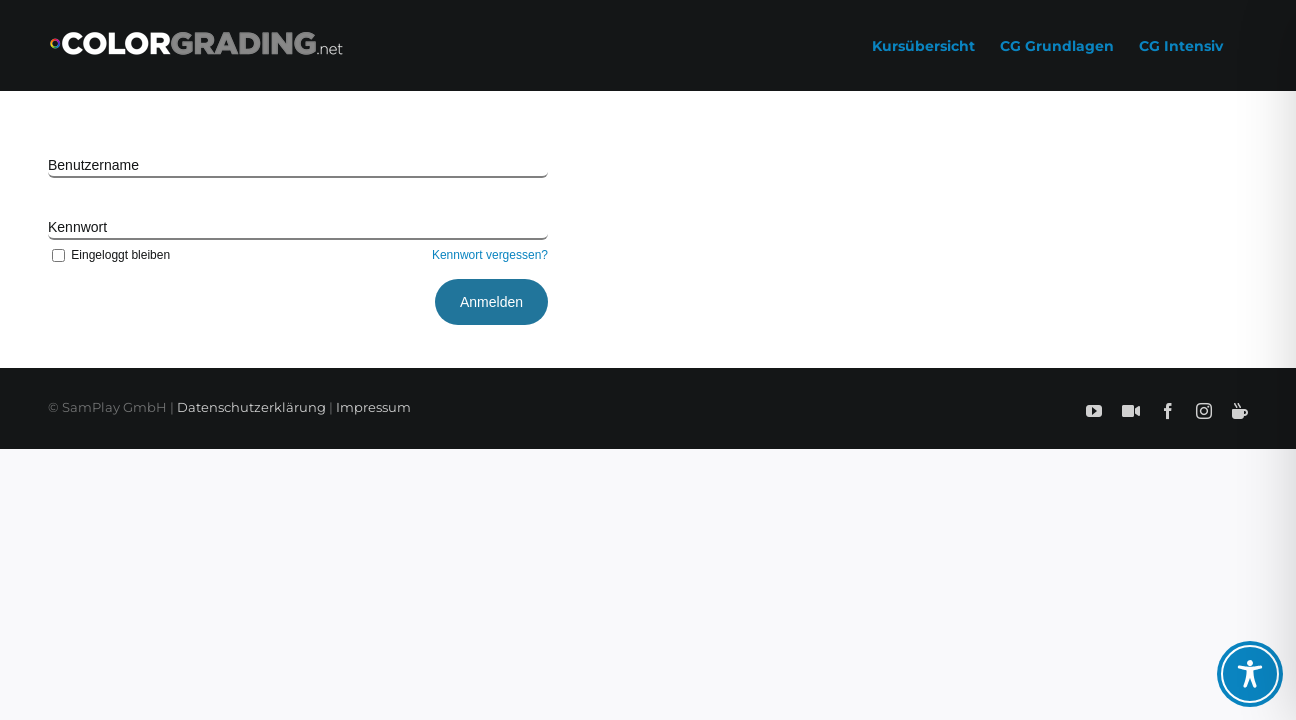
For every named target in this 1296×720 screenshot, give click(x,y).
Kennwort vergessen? (490, 255)
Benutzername (93, 165)
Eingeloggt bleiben (109, 255)
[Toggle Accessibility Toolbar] (1250, 674)
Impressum (373, 407)
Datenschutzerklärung (251, 407)
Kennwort (77, 227)
